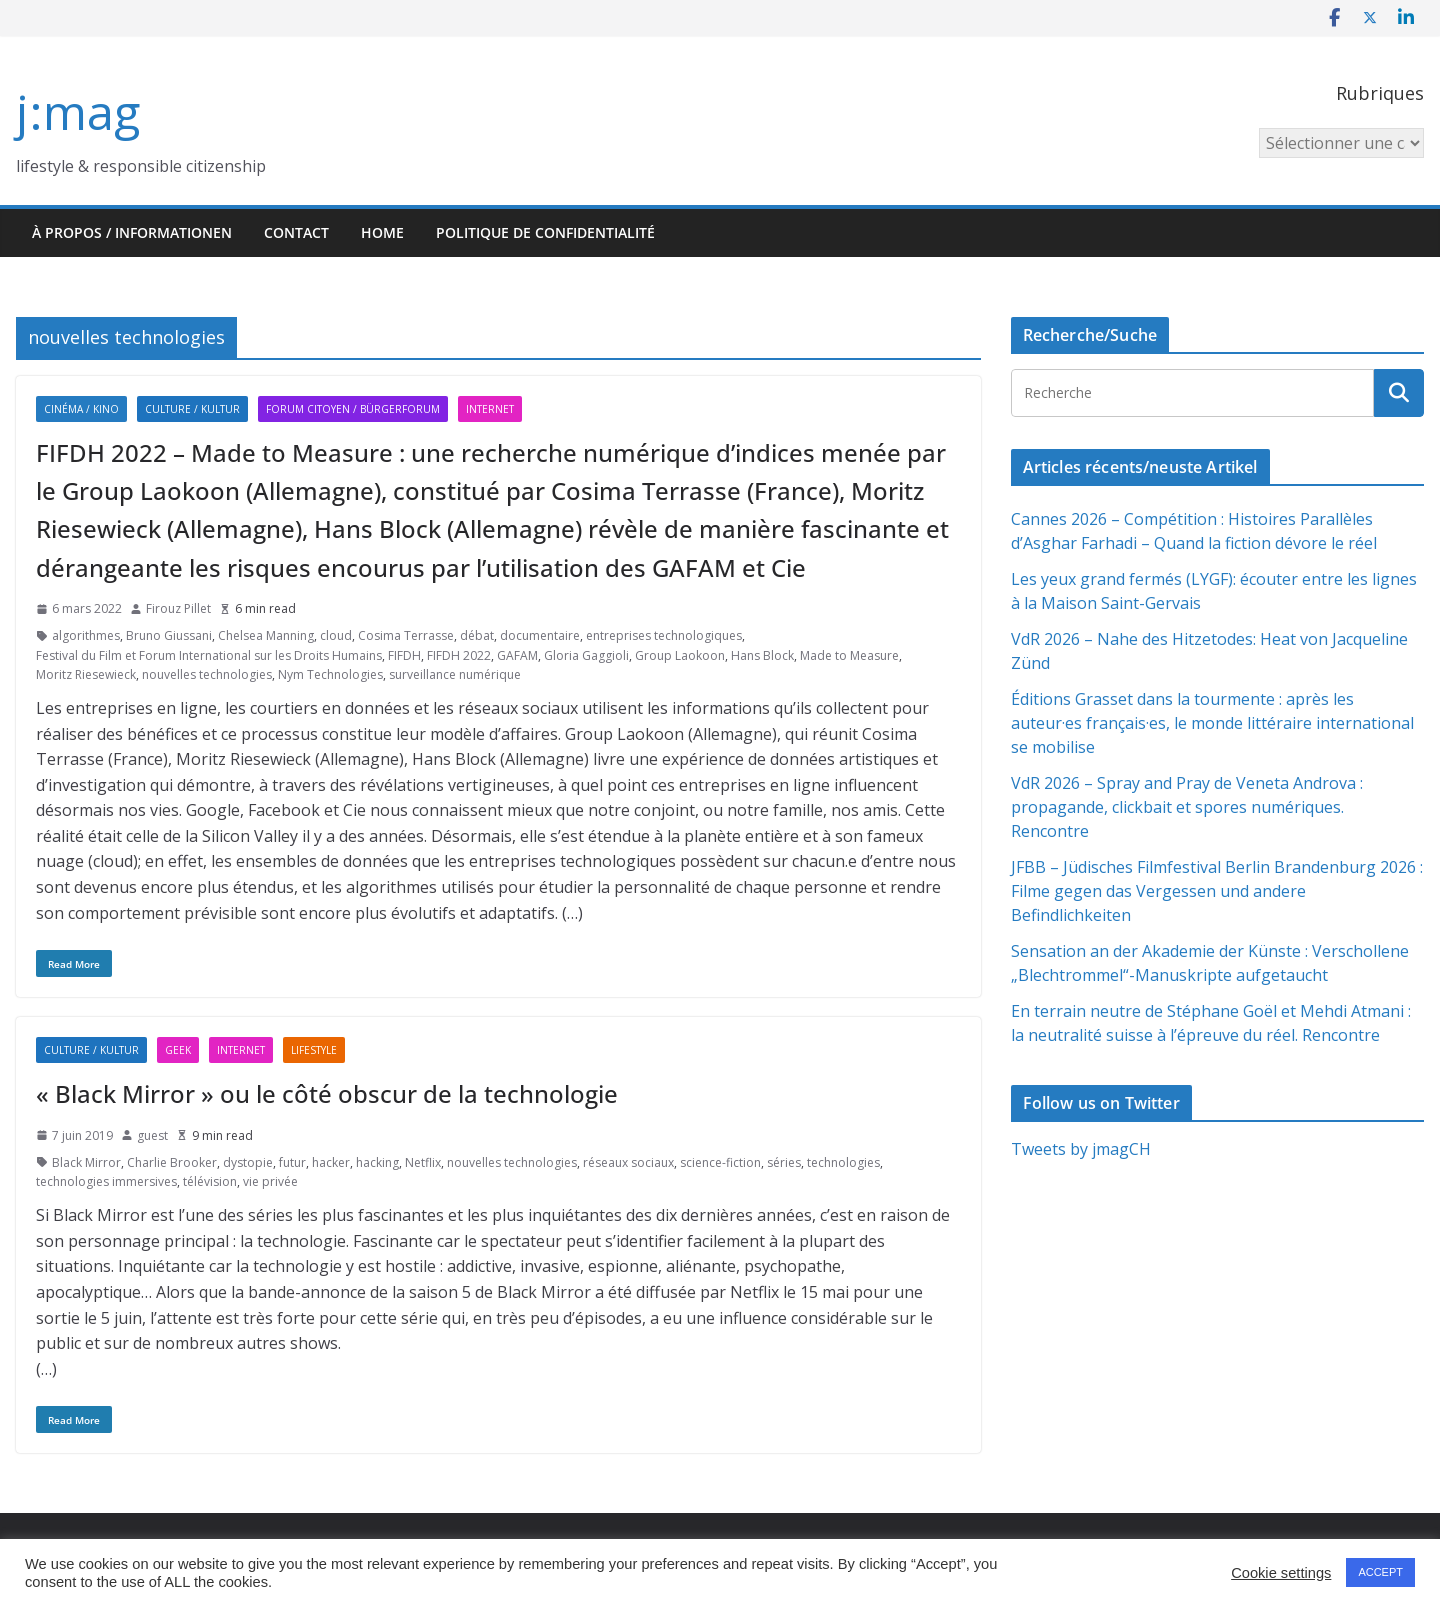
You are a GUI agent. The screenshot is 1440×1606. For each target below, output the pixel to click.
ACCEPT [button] (1380, 1572)
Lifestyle (314, 1050)
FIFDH (404, 655)
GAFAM (517, 655)
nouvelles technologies (207, 674)
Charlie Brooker (172, 1162)
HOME (382, 232)
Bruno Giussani (169, 635)
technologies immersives (106, 1181)
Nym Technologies (330, 674)
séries (784, 1162)
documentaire (540, 635)
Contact (296, 232)
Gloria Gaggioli (586, 655)
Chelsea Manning (266, 635)
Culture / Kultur (192, 409)
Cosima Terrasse (406, 635)
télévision (210, 1181)
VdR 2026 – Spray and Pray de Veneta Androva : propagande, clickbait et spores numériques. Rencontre (1187, 807)
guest (152, 1135)
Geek (178, 1050)
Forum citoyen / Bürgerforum (353, 409)
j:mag (78, 111)
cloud (336, 635)
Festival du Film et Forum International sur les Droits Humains (209, 655)
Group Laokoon (680, 655)
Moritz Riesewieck (86, 674)
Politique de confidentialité (545, 232)
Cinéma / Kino (81, 409)
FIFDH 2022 (459, 655)
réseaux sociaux (628, 1162)
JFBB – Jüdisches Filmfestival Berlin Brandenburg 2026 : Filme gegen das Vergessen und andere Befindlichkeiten (1217, 891)
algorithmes (86, 635)
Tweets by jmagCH (1081, 1149)
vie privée (270, 1181)
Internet (490, 409)
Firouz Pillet (178, 608)
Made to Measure (849, 655)
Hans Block (762, 655)
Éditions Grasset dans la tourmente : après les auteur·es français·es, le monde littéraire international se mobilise (1212, 723)
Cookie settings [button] (1281, 1573)
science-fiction (720, 1162)
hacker (331, 1162)
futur (292, 1162)
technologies (843, 1162)
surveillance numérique (455, 674)
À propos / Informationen (132, 232)
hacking (377, 1162)
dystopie (248, 1162)
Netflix (423, 1162)
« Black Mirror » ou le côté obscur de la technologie (327, 1093)
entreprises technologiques (664, 635)
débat (477, 635)
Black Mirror (86, 1162)
